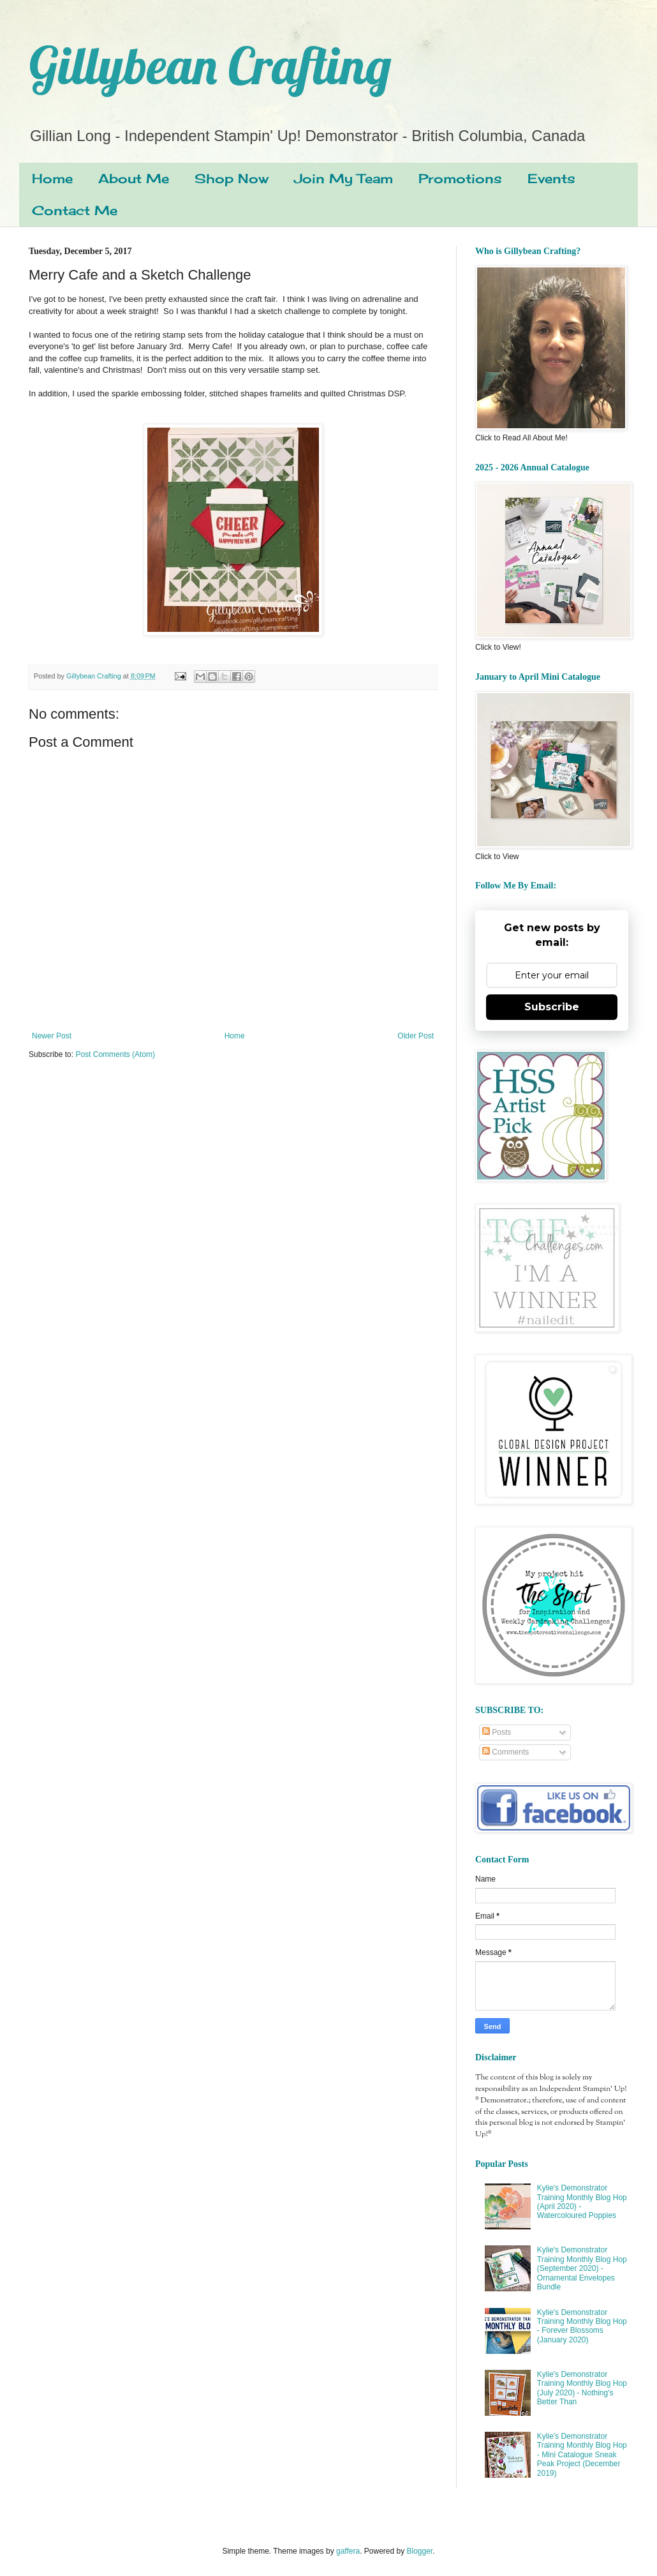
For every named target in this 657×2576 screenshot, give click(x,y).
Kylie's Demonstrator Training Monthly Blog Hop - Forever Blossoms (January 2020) (582, 2326)
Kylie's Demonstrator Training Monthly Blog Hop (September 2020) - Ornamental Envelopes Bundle (582, 2268)
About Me (133, 178)
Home (52, 178)
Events (551, 178)
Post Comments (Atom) (115, 1054)
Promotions (460, 178)
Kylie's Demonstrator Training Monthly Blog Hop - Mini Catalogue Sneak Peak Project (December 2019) (582, 2455)
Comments (505, 1752)
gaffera (348, 2551)
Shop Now (232, 178)
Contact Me (74, 210)
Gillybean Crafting (210, 65)
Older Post (415, 1035)
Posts (496, 1732)
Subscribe (551, 1007)
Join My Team (343, 178)
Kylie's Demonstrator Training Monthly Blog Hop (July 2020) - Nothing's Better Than (582, 2388)
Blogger (420, 2551)
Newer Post (51, 1035)
